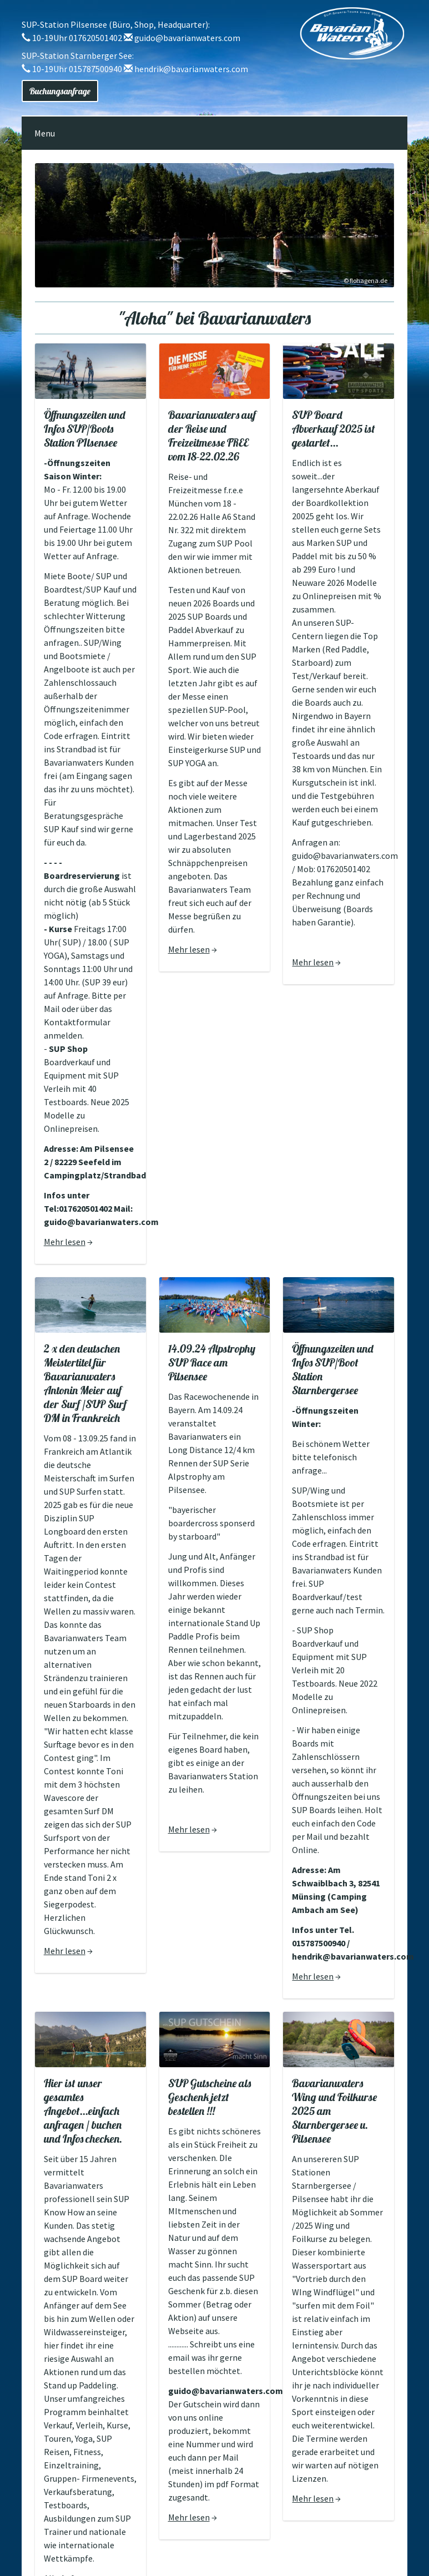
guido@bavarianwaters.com (187, 37)
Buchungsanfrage (59, 91)
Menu (44, 133)
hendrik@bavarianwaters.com (191, 68)
